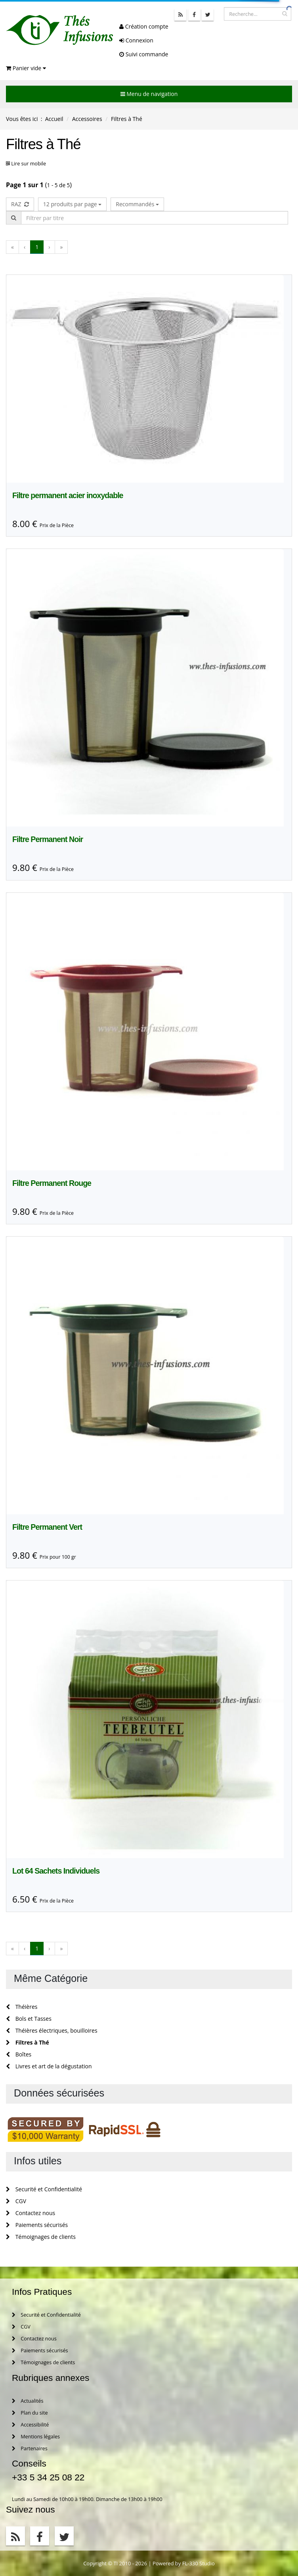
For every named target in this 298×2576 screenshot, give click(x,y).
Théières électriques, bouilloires (51, 2030)
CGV (16, 2201)
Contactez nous (30, 2213)
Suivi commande (143, 54)
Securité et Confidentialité (44, 2189)
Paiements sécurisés (37, 2225)
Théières (21, 2006)
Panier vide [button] (26, 68)
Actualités (27, 2401)
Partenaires (30, 2448)
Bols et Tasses (29, 2018)
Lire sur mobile (28, 163)
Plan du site (30, 2412)
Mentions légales (36, 2436)
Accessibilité (30, 2424)
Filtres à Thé (27, 2042)
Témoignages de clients (41, 2236)
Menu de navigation (149, 94)
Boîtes (18, 2054)
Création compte (143, 26)
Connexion (136, 40)
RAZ (20, 204)
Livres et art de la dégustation (49, 2066)
